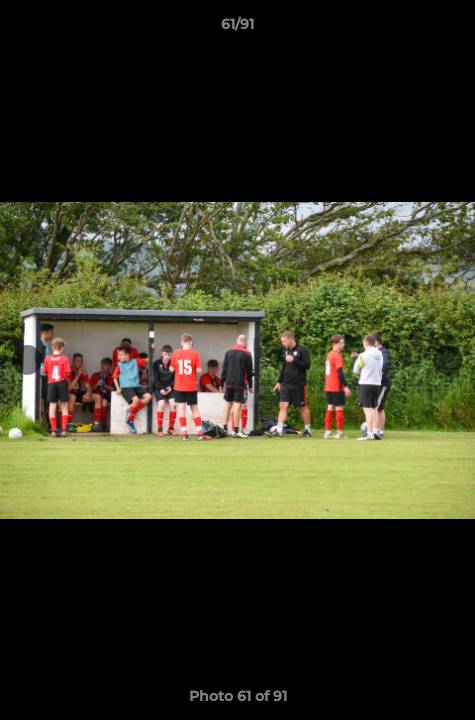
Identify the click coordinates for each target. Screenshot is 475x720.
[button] (451, 29)
